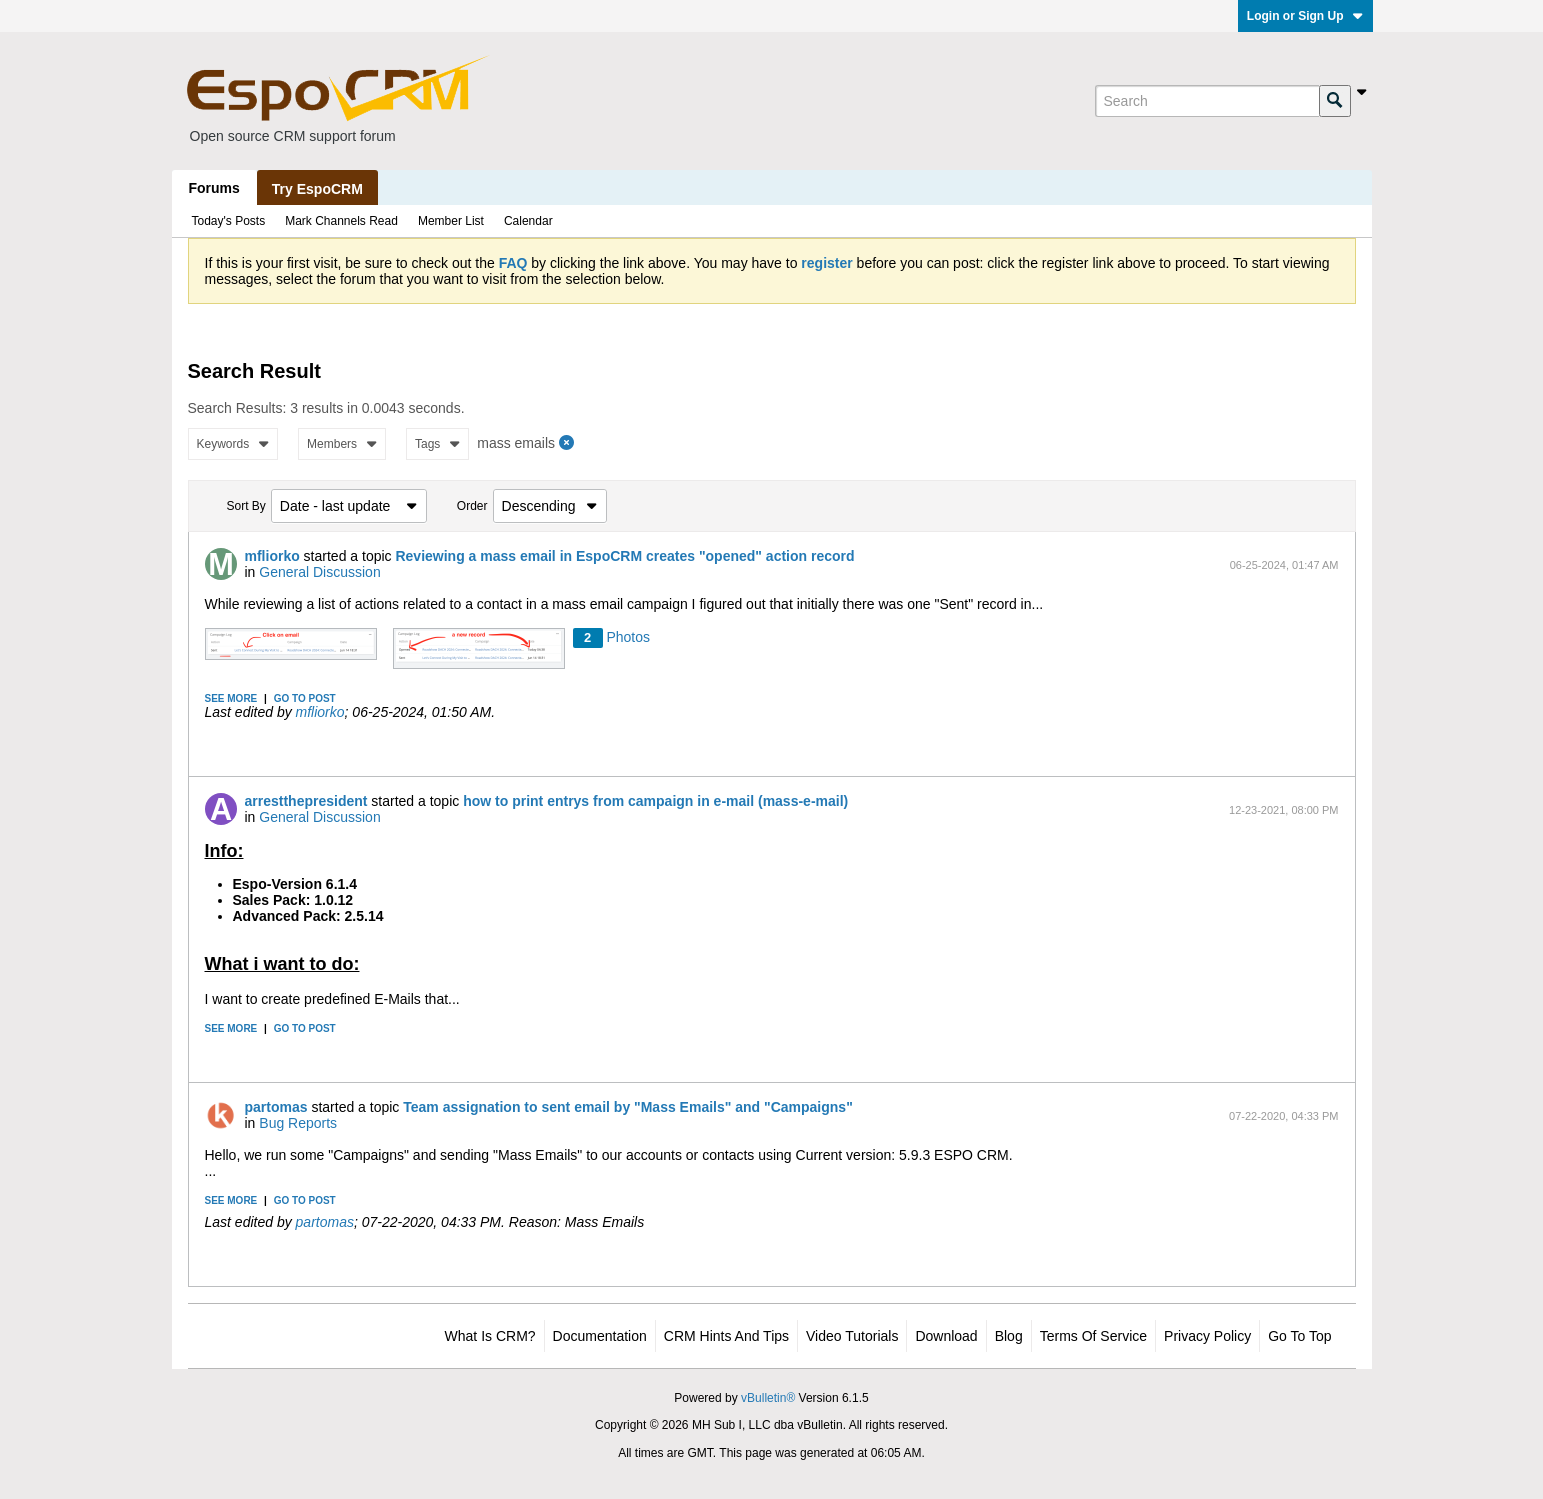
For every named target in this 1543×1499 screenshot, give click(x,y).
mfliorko (272, 556)
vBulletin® (768, 1398)
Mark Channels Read (341, 221)
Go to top (1299, 1336)
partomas (276, 1107)
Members (342, 444)
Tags (437, 444)
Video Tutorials (852, 1336)
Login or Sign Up (1305, 16)
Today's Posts (229, 221)
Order (472, 506)
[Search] (1207, 101)
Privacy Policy (1207, 1336)
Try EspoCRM (317, 189)
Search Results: (237, 408)
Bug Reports (298, 1123)
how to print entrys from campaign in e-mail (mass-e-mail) (655, 801)
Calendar (528, 221)
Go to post (305, 698)
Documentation (600, 1336)
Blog (1009, 1336)
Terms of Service (1093, 1336)
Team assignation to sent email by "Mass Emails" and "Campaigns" (628, 1107)
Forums (214, 188)
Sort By (246, 506)
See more (231, 698)
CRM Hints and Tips (726, 1336)
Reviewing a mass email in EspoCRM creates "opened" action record (624, 556)
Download (946, 1336)
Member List (451, 221)
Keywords (233, 444)
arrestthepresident (306, 801)
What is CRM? (490, 1336)
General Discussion (319, 572)
